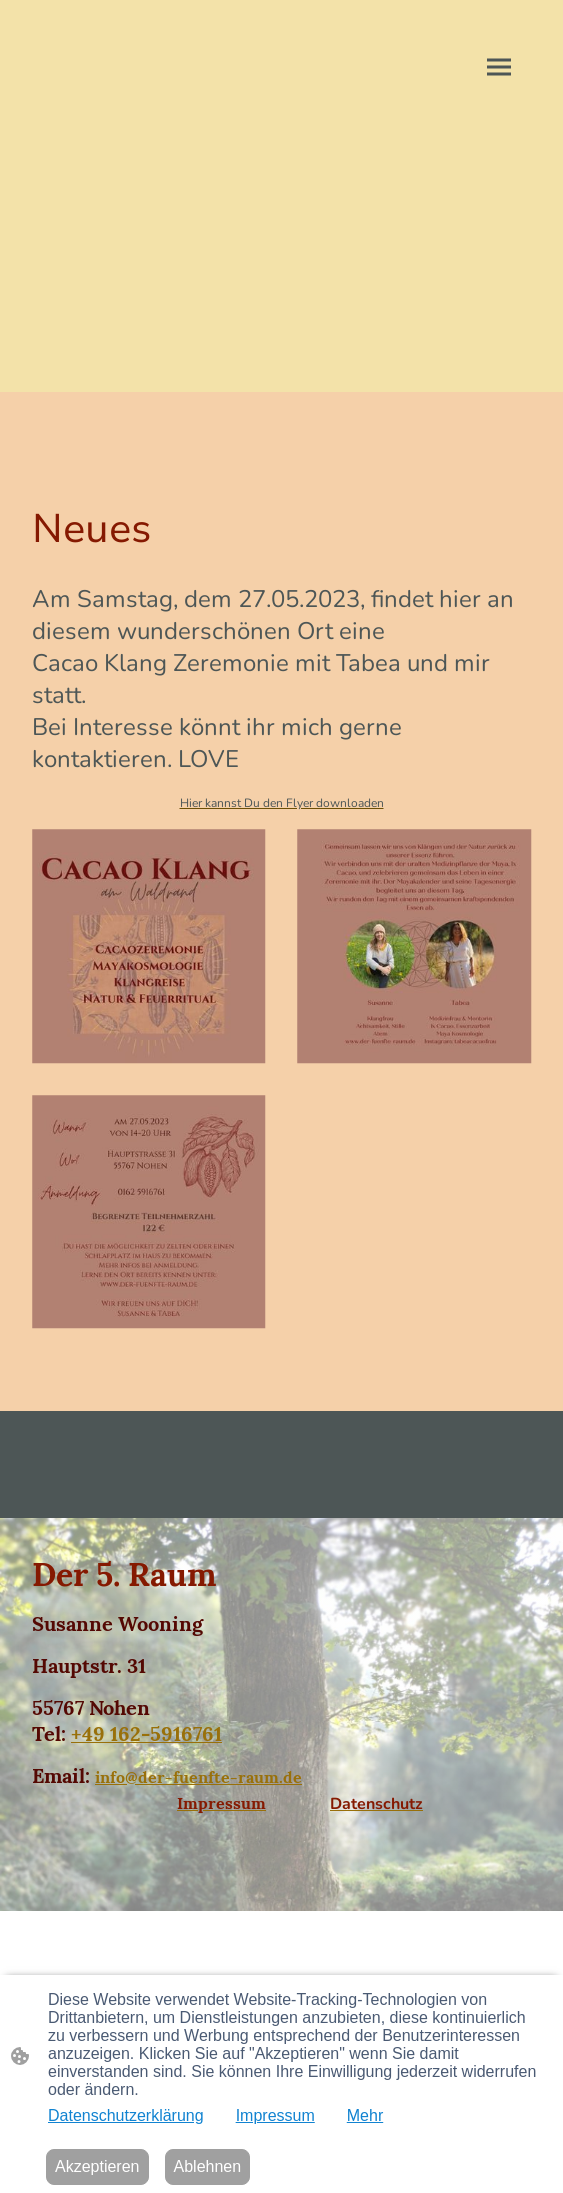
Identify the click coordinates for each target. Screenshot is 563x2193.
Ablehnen (208, 2166)
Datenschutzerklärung (126, 2115)
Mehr (365, 2115)
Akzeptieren (97, 2166)
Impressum (275, 2115)
